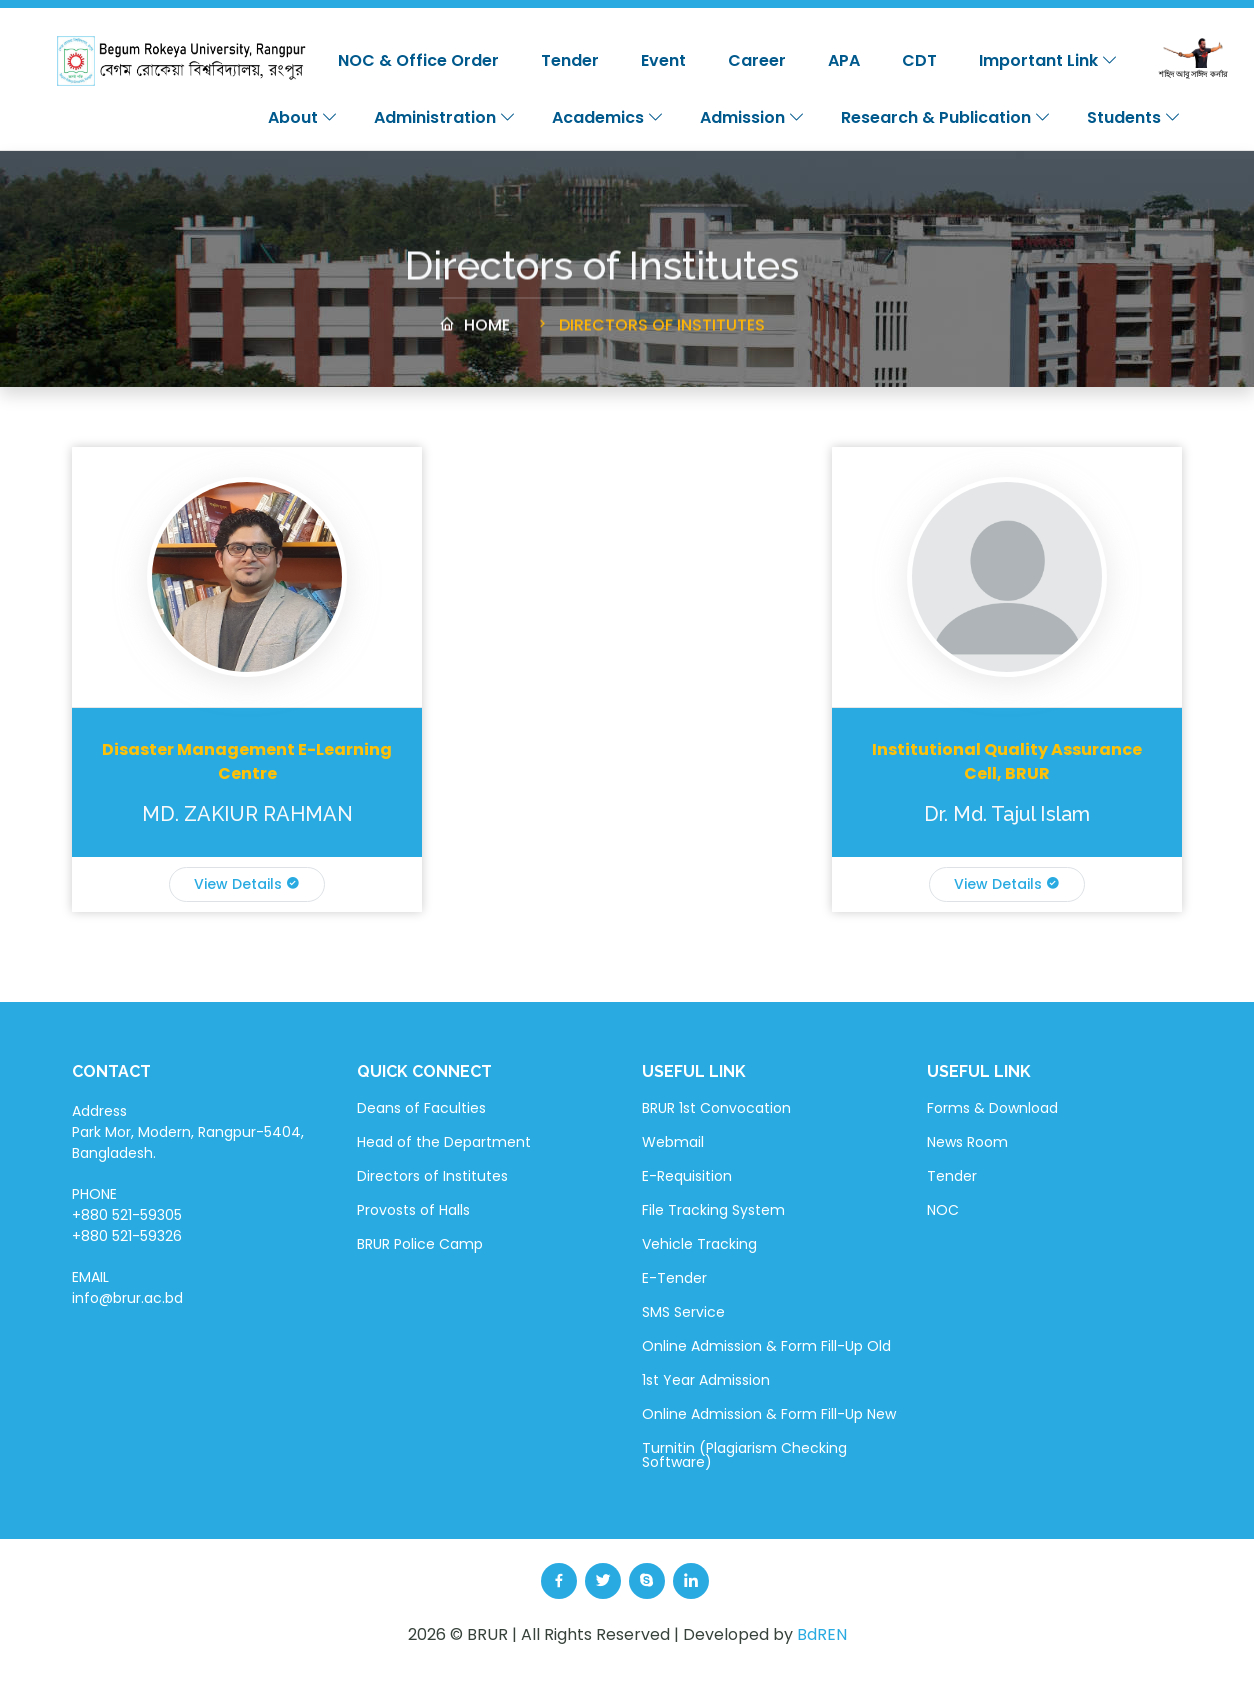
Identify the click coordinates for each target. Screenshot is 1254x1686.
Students (1134, 117)
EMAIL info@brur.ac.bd (127, 1287)
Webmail (673, 1142)
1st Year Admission (706, 1380)
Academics (608, 117)
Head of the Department (444, 1142)
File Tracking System (713, 1210)
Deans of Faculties (421, 1108)
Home (474, 334)
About (303, 117)
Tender (570, 60)
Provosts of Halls (413, 1210)
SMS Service (683, 1312)
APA (844, 60)
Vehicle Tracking (699, 1244)
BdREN (822, 1634)
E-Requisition (687, 1176)
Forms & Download (992, 1108)
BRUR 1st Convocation (716, 1108)
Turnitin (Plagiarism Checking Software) (744, 1455)
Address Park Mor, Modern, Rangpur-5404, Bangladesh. (188, 1132)
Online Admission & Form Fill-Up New (769, 1414)
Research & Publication (946, 117)
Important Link (1048, 60)
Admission (752, 117)
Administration (445, 117)
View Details (247, 884)
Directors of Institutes (649, 334)
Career (757, 60)
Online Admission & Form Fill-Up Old (766, 1346)
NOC (943, 1210)
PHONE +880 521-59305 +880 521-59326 (127, 1215)
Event (663, 60)
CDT (919, 60)
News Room (967, 1142)
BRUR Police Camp (420, 1244)
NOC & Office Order (418, 60)
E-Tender (674, 1278)
